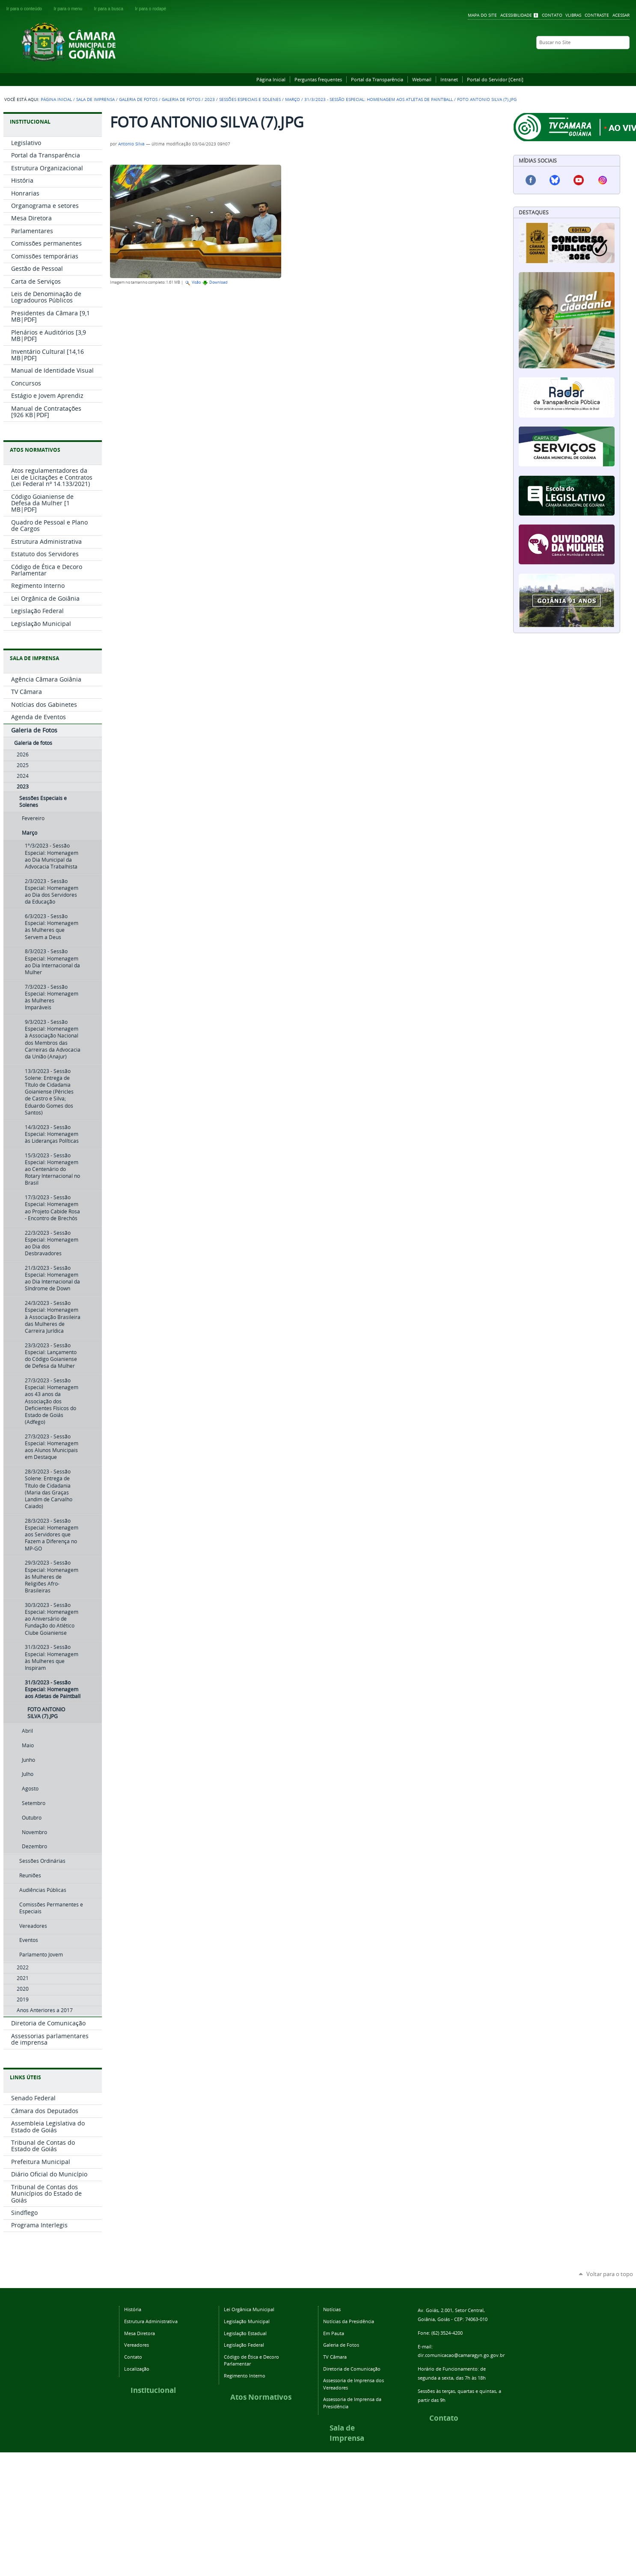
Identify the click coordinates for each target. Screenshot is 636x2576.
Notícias (332, 2309)
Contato (552, 15)
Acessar (621, 15)
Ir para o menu (71, 8)
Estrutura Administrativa (151, 2321)
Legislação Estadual (245, 2333)
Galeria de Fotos (138, 99)
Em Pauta (333, 2333)
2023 (210, 99)
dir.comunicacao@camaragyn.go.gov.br (461, 2355)
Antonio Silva (131, 144)
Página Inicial (270, 79)
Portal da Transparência (377, 79)
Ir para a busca (113, 8)
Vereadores (136, 2345)
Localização (136, 2369)
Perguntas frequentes (318, 79)
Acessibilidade (516, 15)
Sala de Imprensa (95, 99)
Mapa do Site (482, 15)
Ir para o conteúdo (28, 8)
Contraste (597, 15)
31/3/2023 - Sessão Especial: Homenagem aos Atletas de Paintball (378, 99)
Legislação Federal (244, 2345)
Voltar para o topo (609, 2274)
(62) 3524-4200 (447, 2333)
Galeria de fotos (181, 99)
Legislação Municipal (247, 2321)
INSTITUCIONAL (30, 121)
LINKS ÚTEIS (25, 2077)
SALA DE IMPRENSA (34, 658)
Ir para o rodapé (154, 8)
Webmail (421, 79)
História (132, 2309)
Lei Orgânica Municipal (249, 2309)
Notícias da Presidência (348, 2321)
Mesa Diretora (139, 2333)
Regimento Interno (244, 2375)
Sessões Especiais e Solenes (250, 99)
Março (292, 99)
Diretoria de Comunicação (351, 2369)
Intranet (449, 79)
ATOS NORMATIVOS (35, 450)
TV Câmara (335, 2357)
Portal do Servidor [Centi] (495, 79)
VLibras (573, 15)
